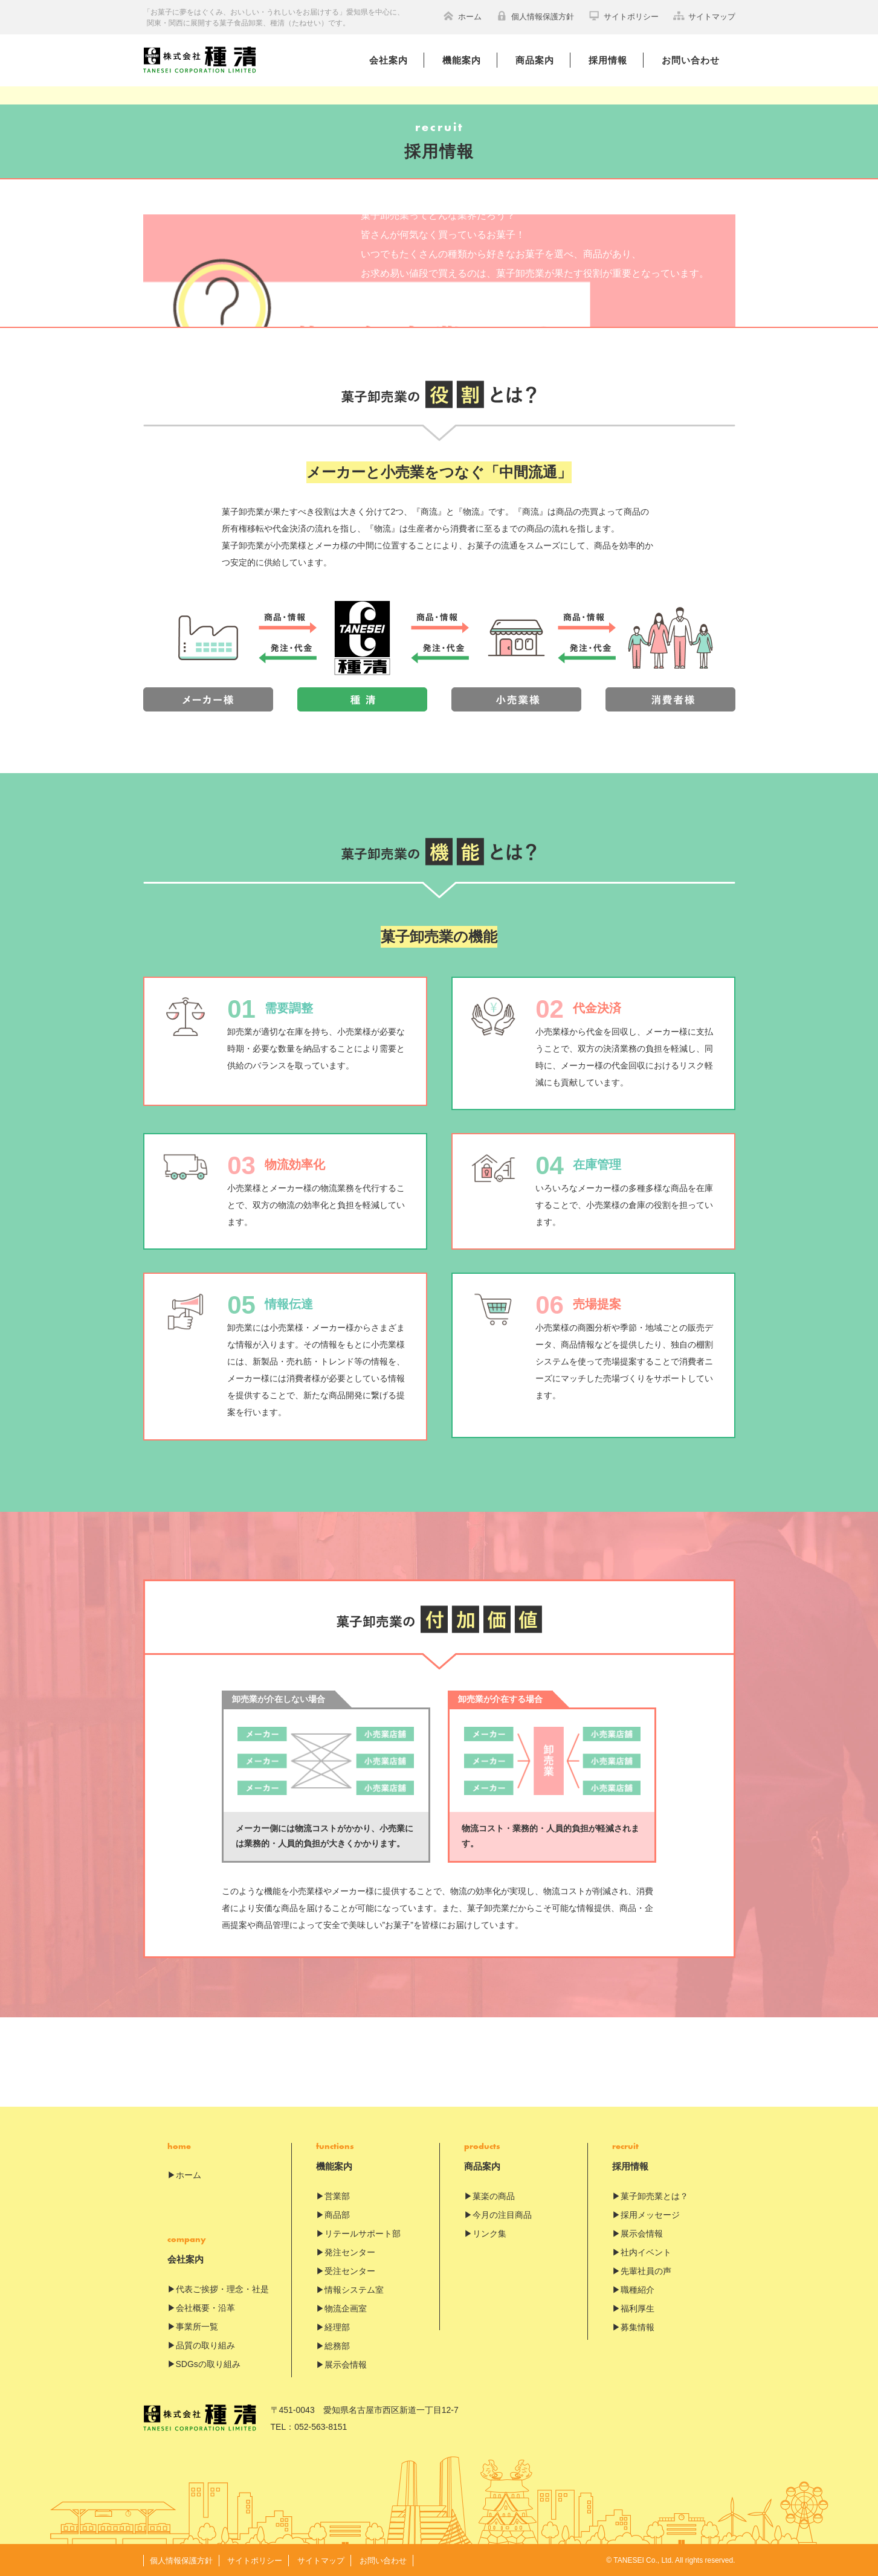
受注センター (349, 2271)
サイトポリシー (624, 16)
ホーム (462, 16)
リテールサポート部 (362, 2233)
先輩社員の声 (646, 2271)
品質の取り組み (205, 2345)
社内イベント (646, 2252)
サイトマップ (704, 16)
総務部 (337, 2346)
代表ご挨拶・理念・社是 (222, 2289)
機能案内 (461, 60)
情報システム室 (354, 2290)
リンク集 (489, 2233)
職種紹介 (637, 2290)
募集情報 (637, 2327)
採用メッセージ (650, 2215)
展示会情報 (345, 2364)
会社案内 (388, 60)
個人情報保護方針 (535, 16)
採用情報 (608, 60)
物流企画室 (345, 2308)
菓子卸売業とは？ (654, 2196)
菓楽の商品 (494, 2196)
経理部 (337, 2327)
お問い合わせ (691, 60)
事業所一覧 (197, 2326)
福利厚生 (637, 2308)
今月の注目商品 (502, 2215)
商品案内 (534, 60)
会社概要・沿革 (205, 2308)
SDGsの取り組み (208, 2364)
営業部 (337, 2196)
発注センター (349, 2252)
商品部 (337, 2215)
